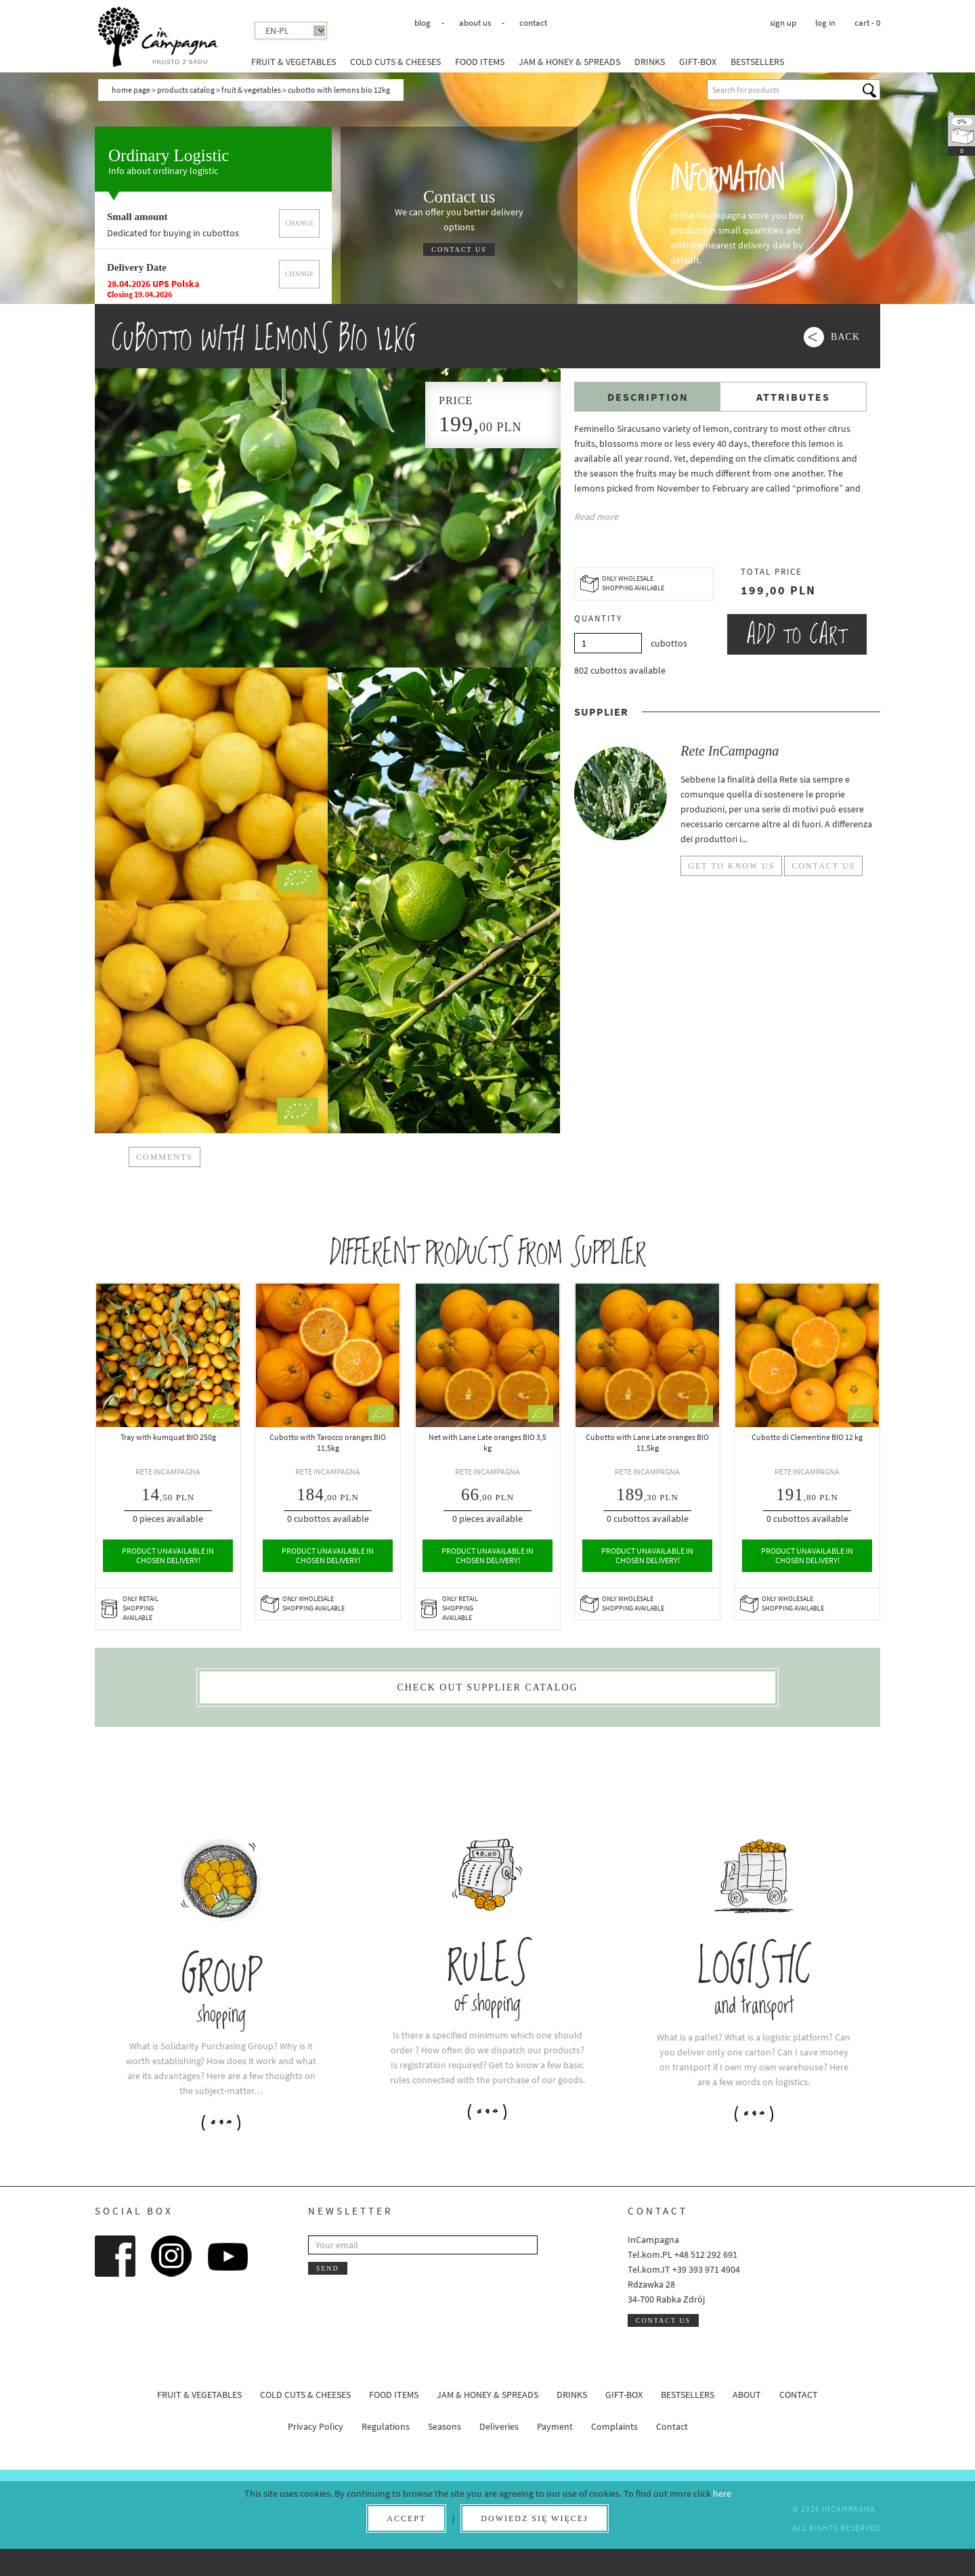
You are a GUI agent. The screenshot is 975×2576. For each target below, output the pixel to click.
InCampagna (158, 37)
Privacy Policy (315, 2426)
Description (648, 396)
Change (299, 223)
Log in (825, 22)
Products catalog (186, 90)
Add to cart (797, 634)
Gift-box (697, 62)
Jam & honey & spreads (569, 62)
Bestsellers (757, 62)
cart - (867, 22)
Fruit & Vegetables (293, 62)
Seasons (444, 2426)
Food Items (479, 62)
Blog (422, 22)
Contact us (459, 249)
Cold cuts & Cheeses (395, 62)
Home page (131, 90)
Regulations (386, 2426)
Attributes (793, 396)
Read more (596, 516)
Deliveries (499, 2426)
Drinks (649, 62)
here (722, 2493)
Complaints (614, 2426)
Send (327, 2268)
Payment (555, 2426)
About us (475, 22)
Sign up (783, 22)
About (747, 2394)
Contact (533, 22)
